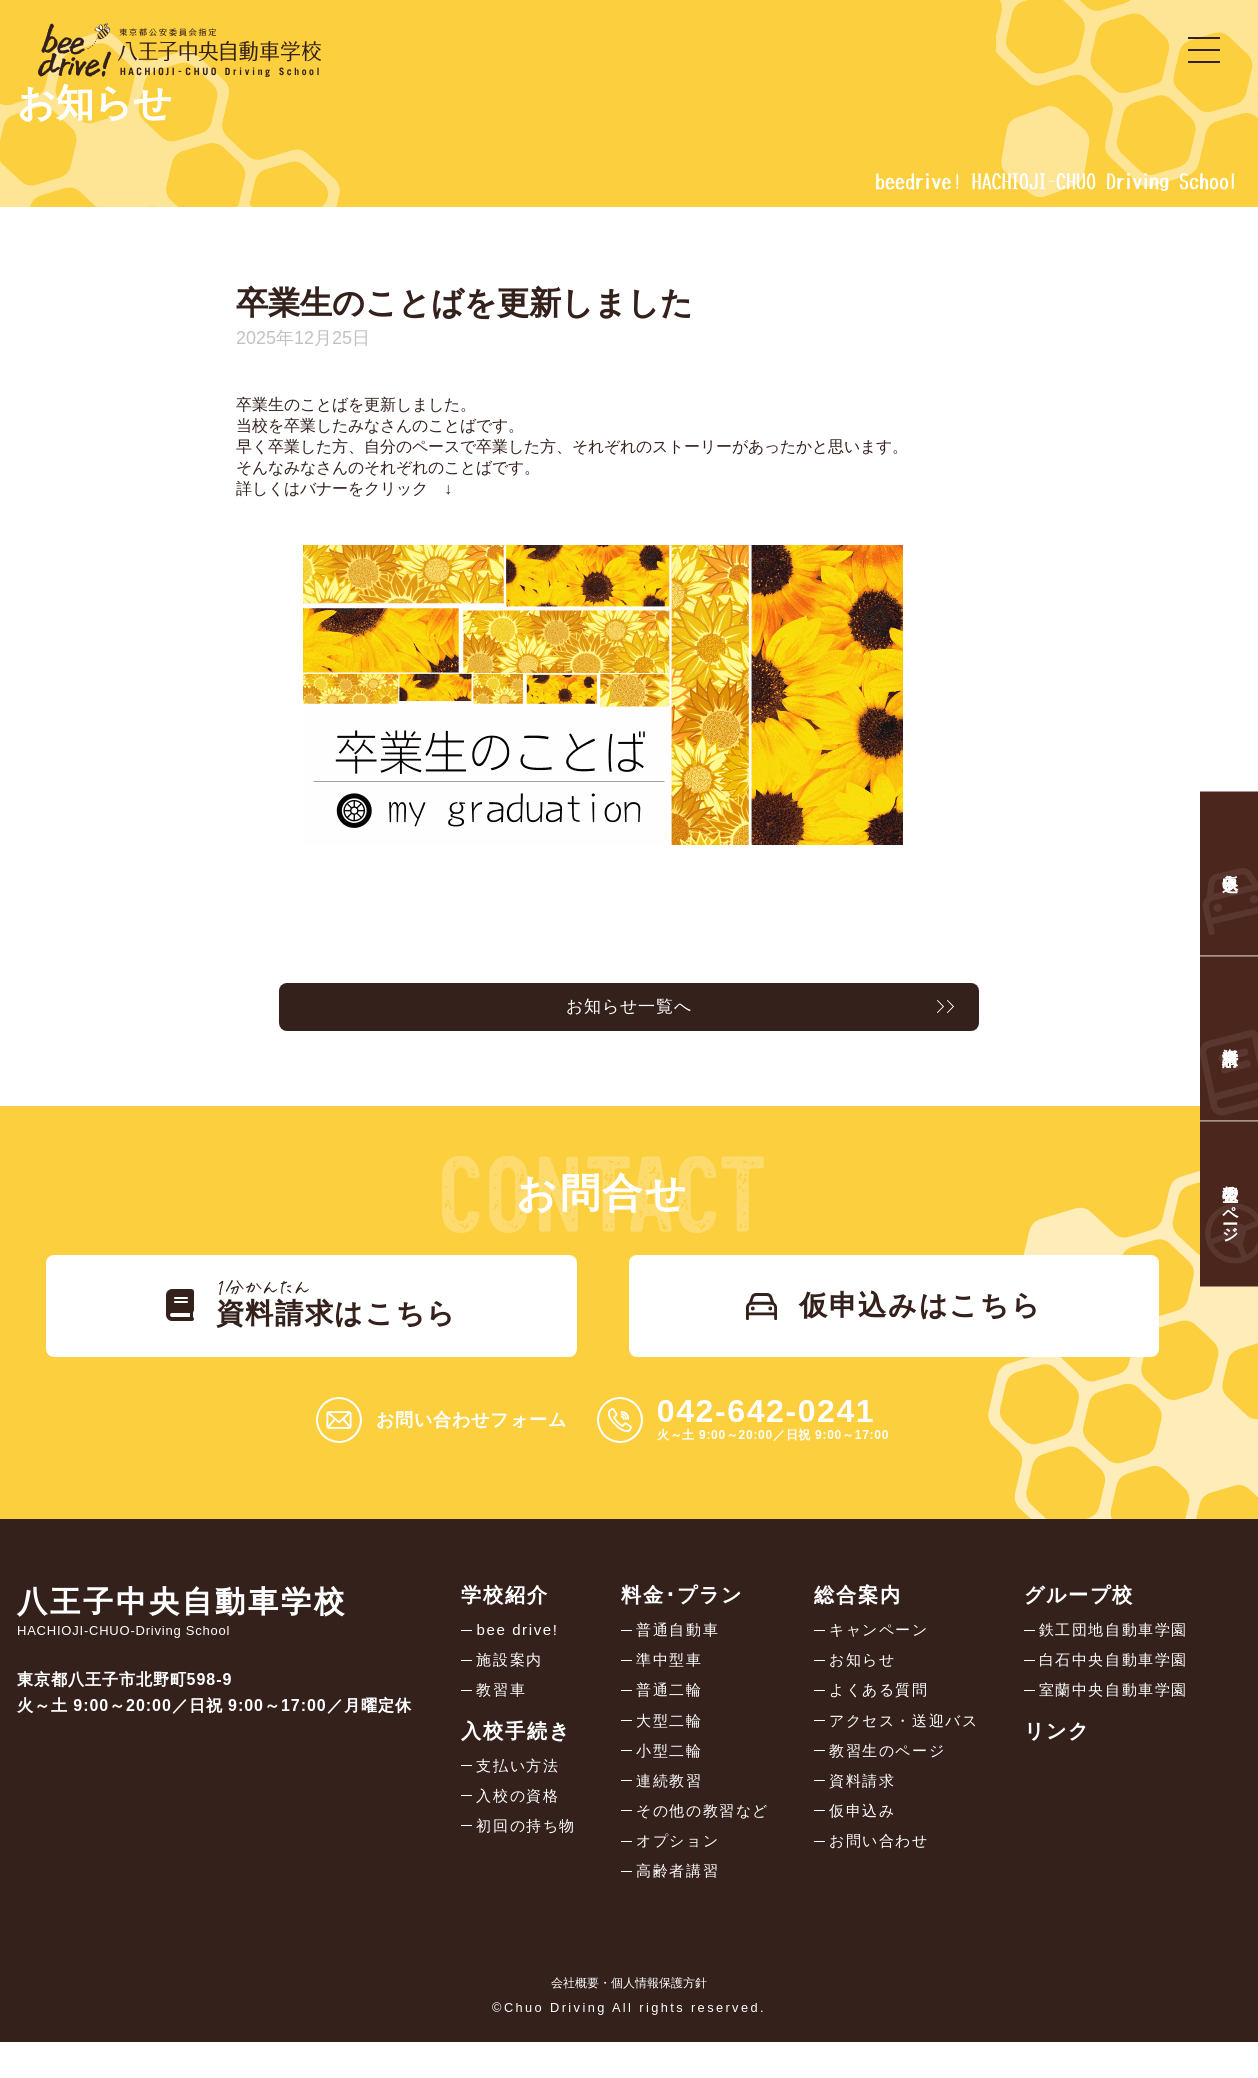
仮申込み (857, 1841)
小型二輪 (667, 1777)
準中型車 (667, 1681)
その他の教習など (702, 1841)
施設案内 (511, 1681)
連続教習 (667, 1809)
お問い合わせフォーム (471, 1439)
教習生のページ (883, 1777)
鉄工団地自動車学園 (1109, 1649)
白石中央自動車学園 (1109, 1681)
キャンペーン (875, 1649)
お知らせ (857, 1681)
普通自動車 (676, 1649)
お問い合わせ (875, 1873)
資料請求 (857, 1809)
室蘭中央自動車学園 (1109, 1713)
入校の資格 (520, 1822)
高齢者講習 (676, 1905)
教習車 (502, 1713)
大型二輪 (667, 1745)
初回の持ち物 (529, 1854)
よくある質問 (875, 1713)
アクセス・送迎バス (901, 1745)
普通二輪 (667, 1713)
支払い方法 (520, 1790)
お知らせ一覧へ (629, 1011)
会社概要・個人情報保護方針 (629, 2019)
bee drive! (519, 1649)
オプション (676, 1873)
